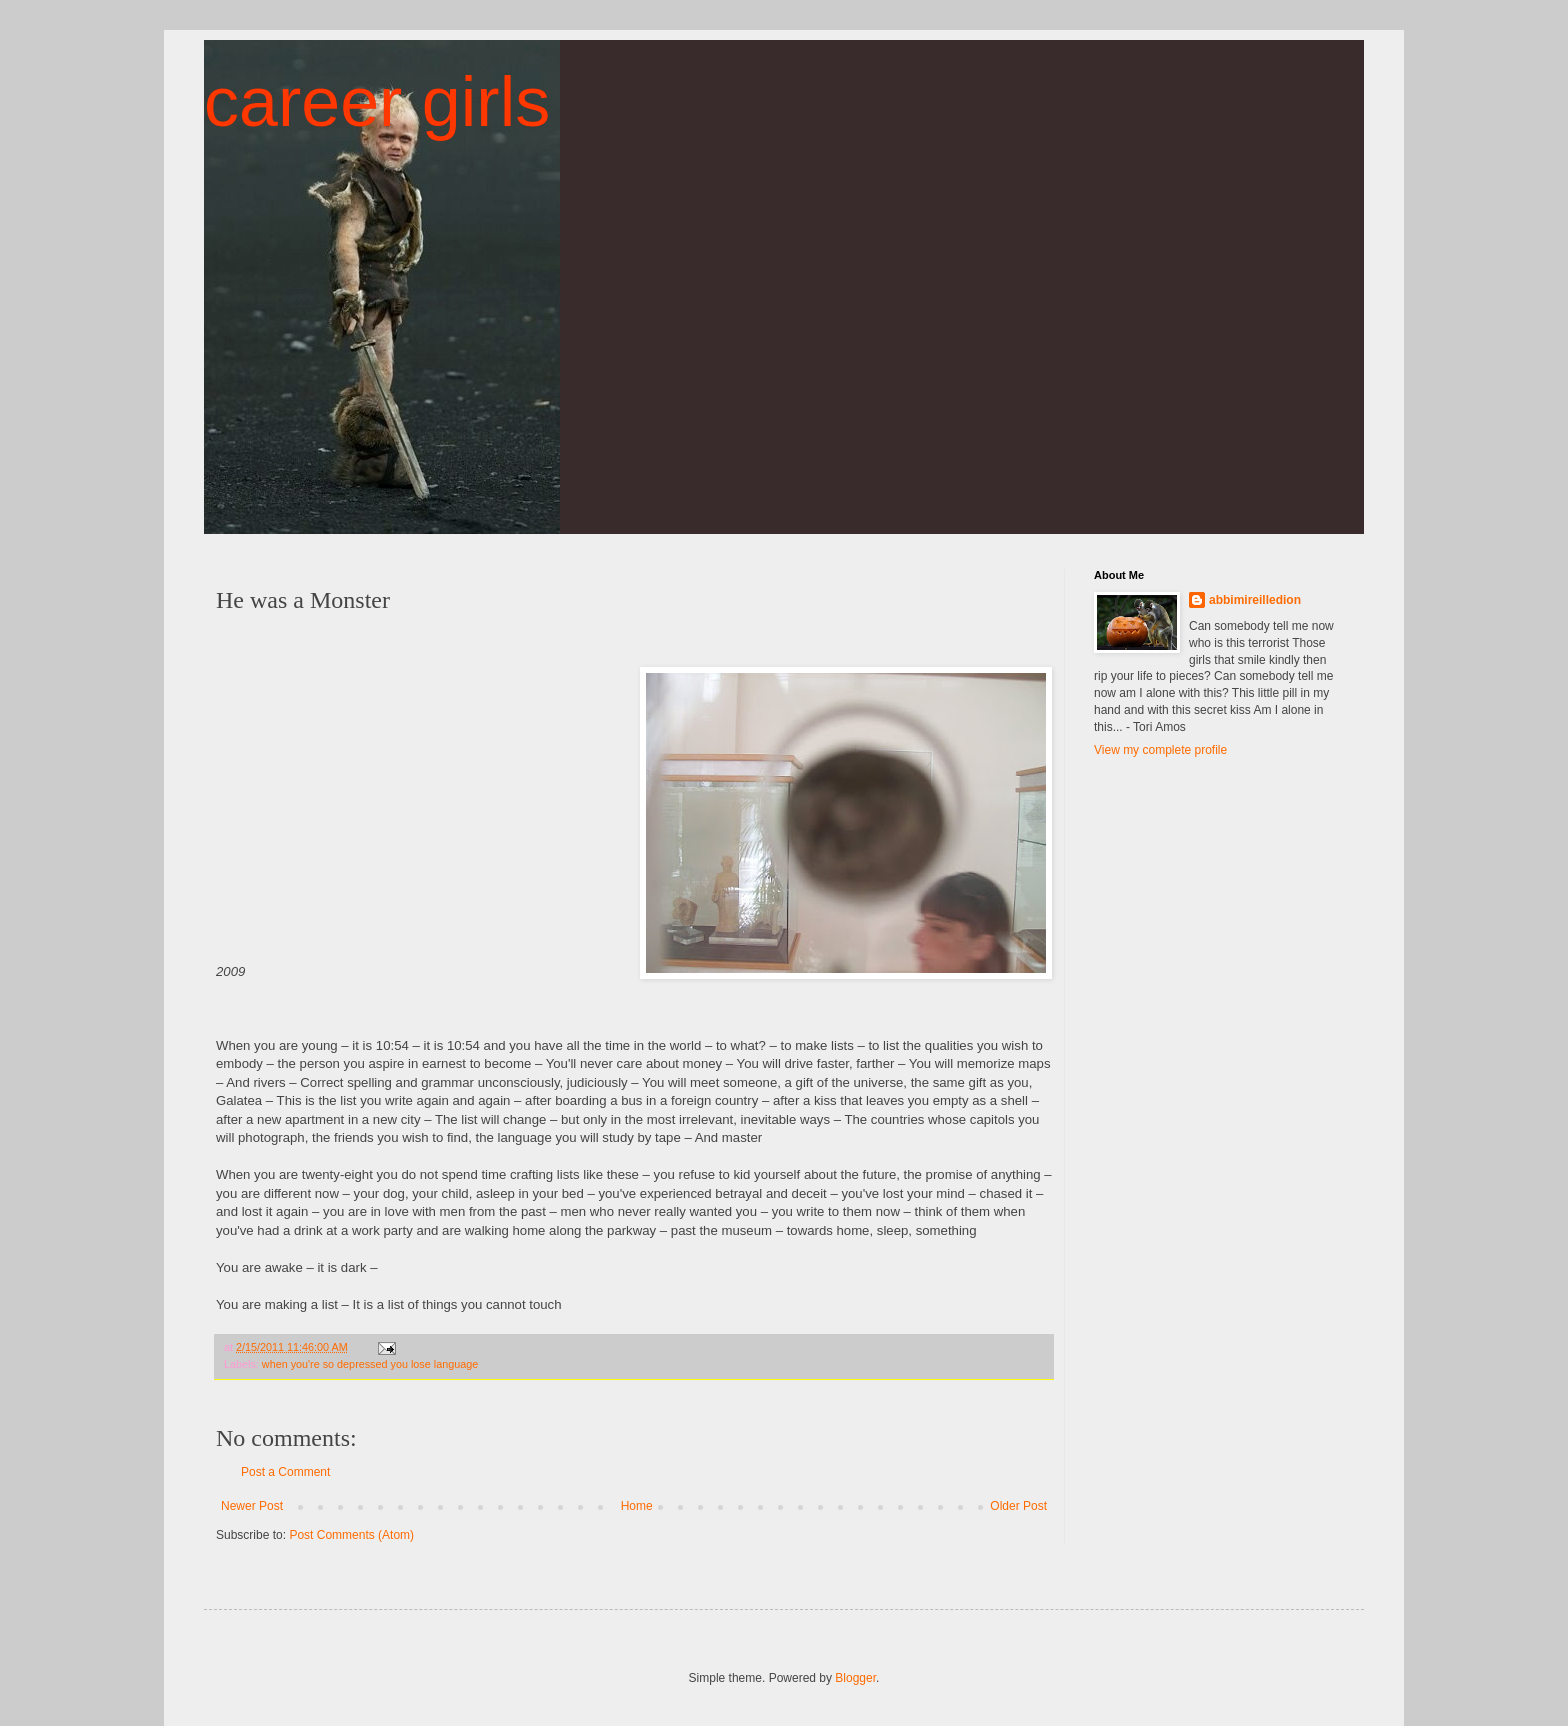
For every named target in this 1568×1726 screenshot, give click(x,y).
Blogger (855, 1678)
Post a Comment (285, 1472)
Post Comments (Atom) (351, 1535)
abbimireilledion (1255, 600)
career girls (377, 102)
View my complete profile (1160, 750)
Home (637, 1506)
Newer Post (252, 1506)
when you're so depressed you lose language (370, 1364)
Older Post (1018, 1506)
